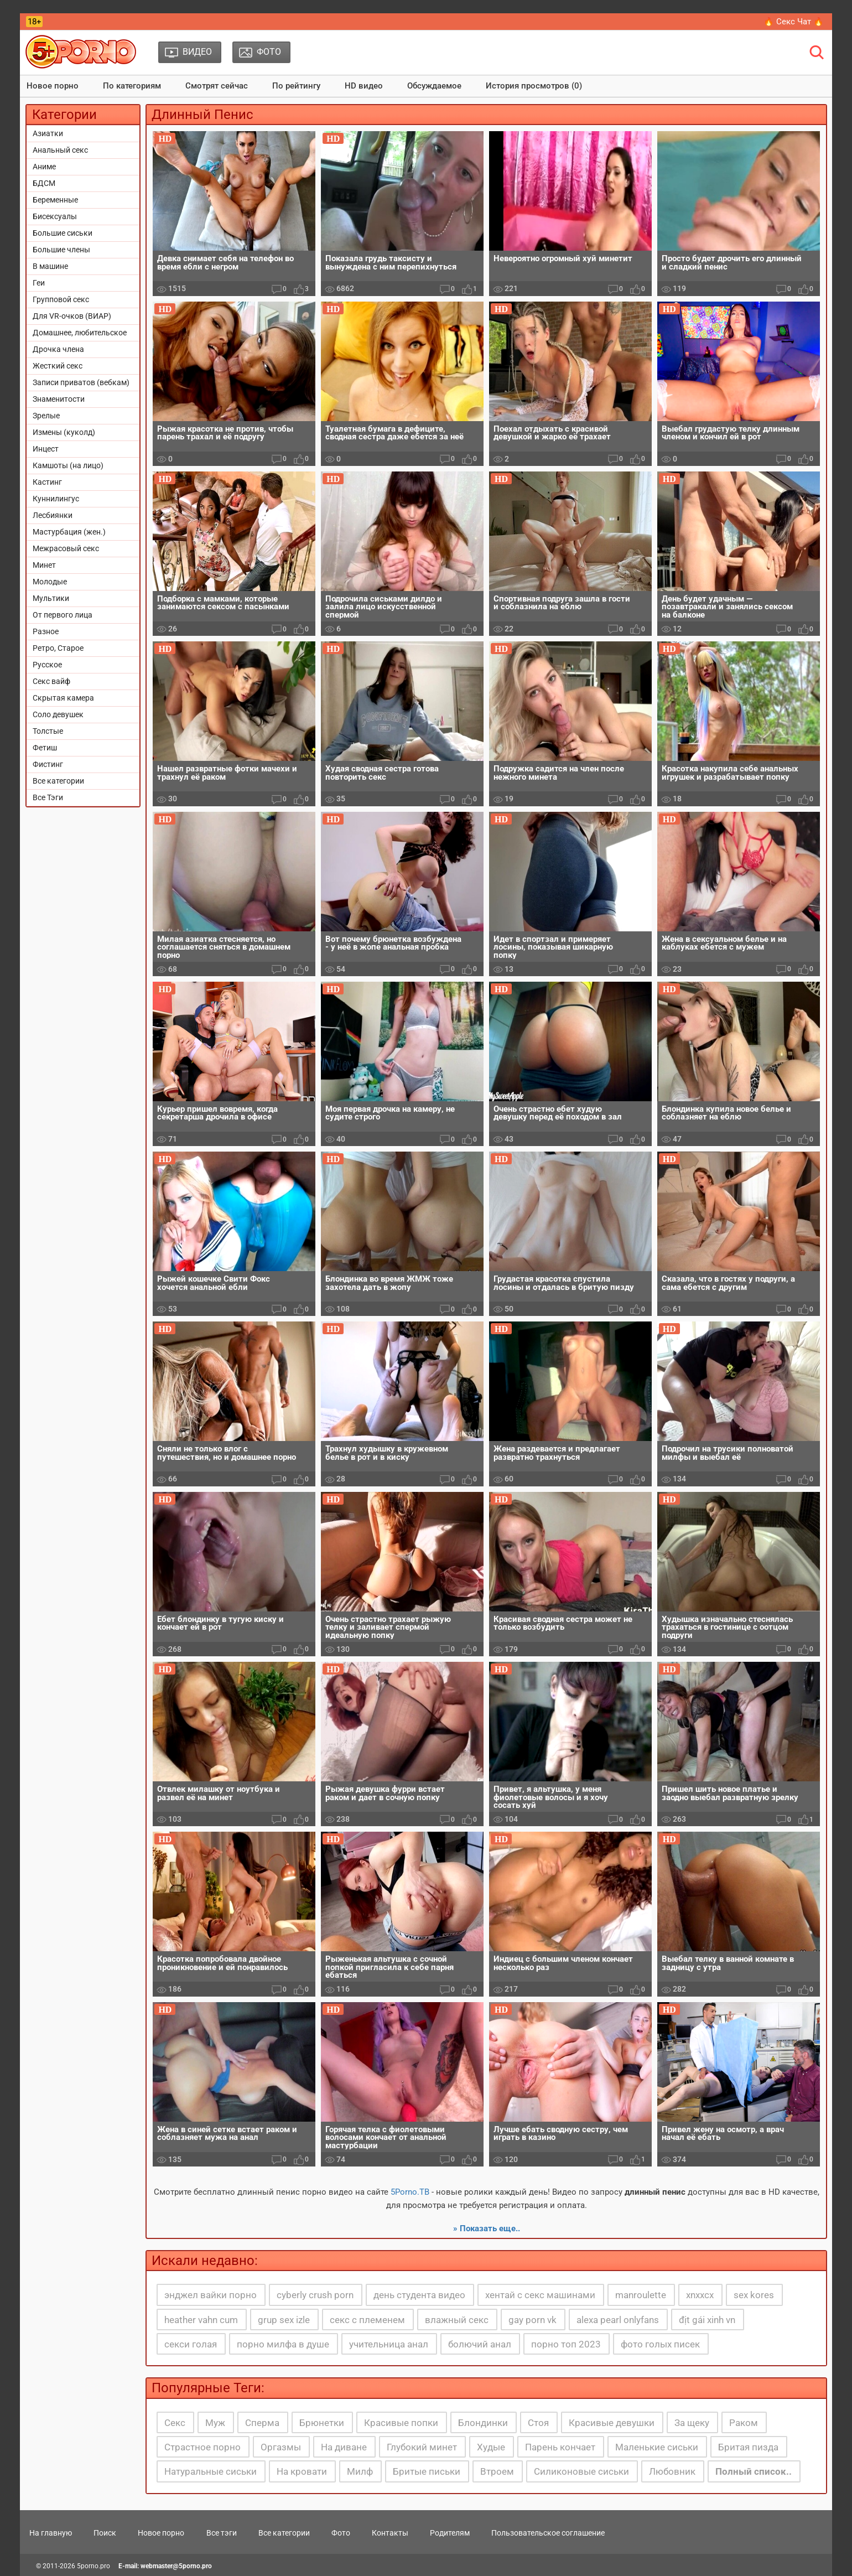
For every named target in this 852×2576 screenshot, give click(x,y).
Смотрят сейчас (216, 86)
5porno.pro (93, 2566)
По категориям (132, 86)
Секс (174, 2422)
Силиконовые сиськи (581, 2471)
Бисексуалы (55, 216)
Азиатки (48, 133)
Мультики (51, 598)
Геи (39, 282)
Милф (360, 2471)
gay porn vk (532, 2319)
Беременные (55, 199)
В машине (50, 266)
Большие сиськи (62, 233)
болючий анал (479, 2344)
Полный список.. (753, 2471)
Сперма (262, 2422)
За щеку (691, 2422)
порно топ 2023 (566, 2344)
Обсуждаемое (434, 86)
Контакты (390, 2532)
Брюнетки (321, 2422)
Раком (743, 2422)
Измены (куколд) (64, 432)
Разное (46, 631)
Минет (44, 565)
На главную (50, 2532)
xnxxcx (700, 2294)
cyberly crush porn (315, 2294)
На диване (344, 2447)
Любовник (672, 2471)
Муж (215, 2422)
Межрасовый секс (66, 548)
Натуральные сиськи (210, 2471)
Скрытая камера (63, 697)
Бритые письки (426, 2471)
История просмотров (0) (534, 86)
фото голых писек (660, 2344)
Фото (340, 2532)
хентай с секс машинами (540, 2294)
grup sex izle (284, 2319)
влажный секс (457, 2319)
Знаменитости (59, 399)
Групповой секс (61, 299)
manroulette (640, 2294)
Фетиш (45, 747)
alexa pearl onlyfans (617, 2319)
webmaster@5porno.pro (176, 2566)
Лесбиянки (52, 515)
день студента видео (419, 2294)
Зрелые (46, 415)
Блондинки (483, 2422)
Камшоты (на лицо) (68, 465)
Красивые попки (401, 2422)
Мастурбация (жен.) (69, 531)
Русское (47, 664)
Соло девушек (58, 714)
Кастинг (47, 482)
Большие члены (61, 249)
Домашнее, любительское (80, 332)
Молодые (50, 581)
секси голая (190, 2344)
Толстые (48, 731)
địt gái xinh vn (707, 2319)
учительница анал (388, 2344)
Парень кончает (560, 2447)
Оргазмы (281, 2447)
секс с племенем (367, 2319)
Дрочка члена (58, 349)
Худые (491, 2447)
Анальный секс (60, 150)
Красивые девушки (611, 2422)
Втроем (497, 2471)
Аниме (44, 166)
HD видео (364, 86)
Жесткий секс (57, 365)
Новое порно (53, 86)
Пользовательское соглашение (548, 2532)
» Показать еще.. (486, 2228)
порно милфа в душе (283, 2344)
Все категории (58, 780)
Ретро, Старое (58, 648)
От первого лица (62, 614)
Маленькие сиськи (656, 2447)
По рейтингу (296, 86)
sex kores (754, 2294)
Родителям (450, 2532)
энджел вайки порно (210, 2294)
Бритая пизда (748, 2447)
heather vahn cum (201, 2319)
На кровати (302, 2471)
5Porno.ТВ (410, 2192)
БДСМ (44, 183)
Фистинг (48, 764)
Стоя (538, 2422)
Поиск (104, 2532)
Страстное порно (202, 2447)
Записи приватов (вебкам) (81, 382)
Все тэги (221, 2532)
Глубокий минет (422, 2447)
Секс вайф (51, 681)
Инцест (46, 448)
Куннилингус (56, 498)
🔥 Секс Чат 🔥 (793, 22)
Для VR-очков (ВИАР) (72, 316)
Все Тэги (48, 797)
